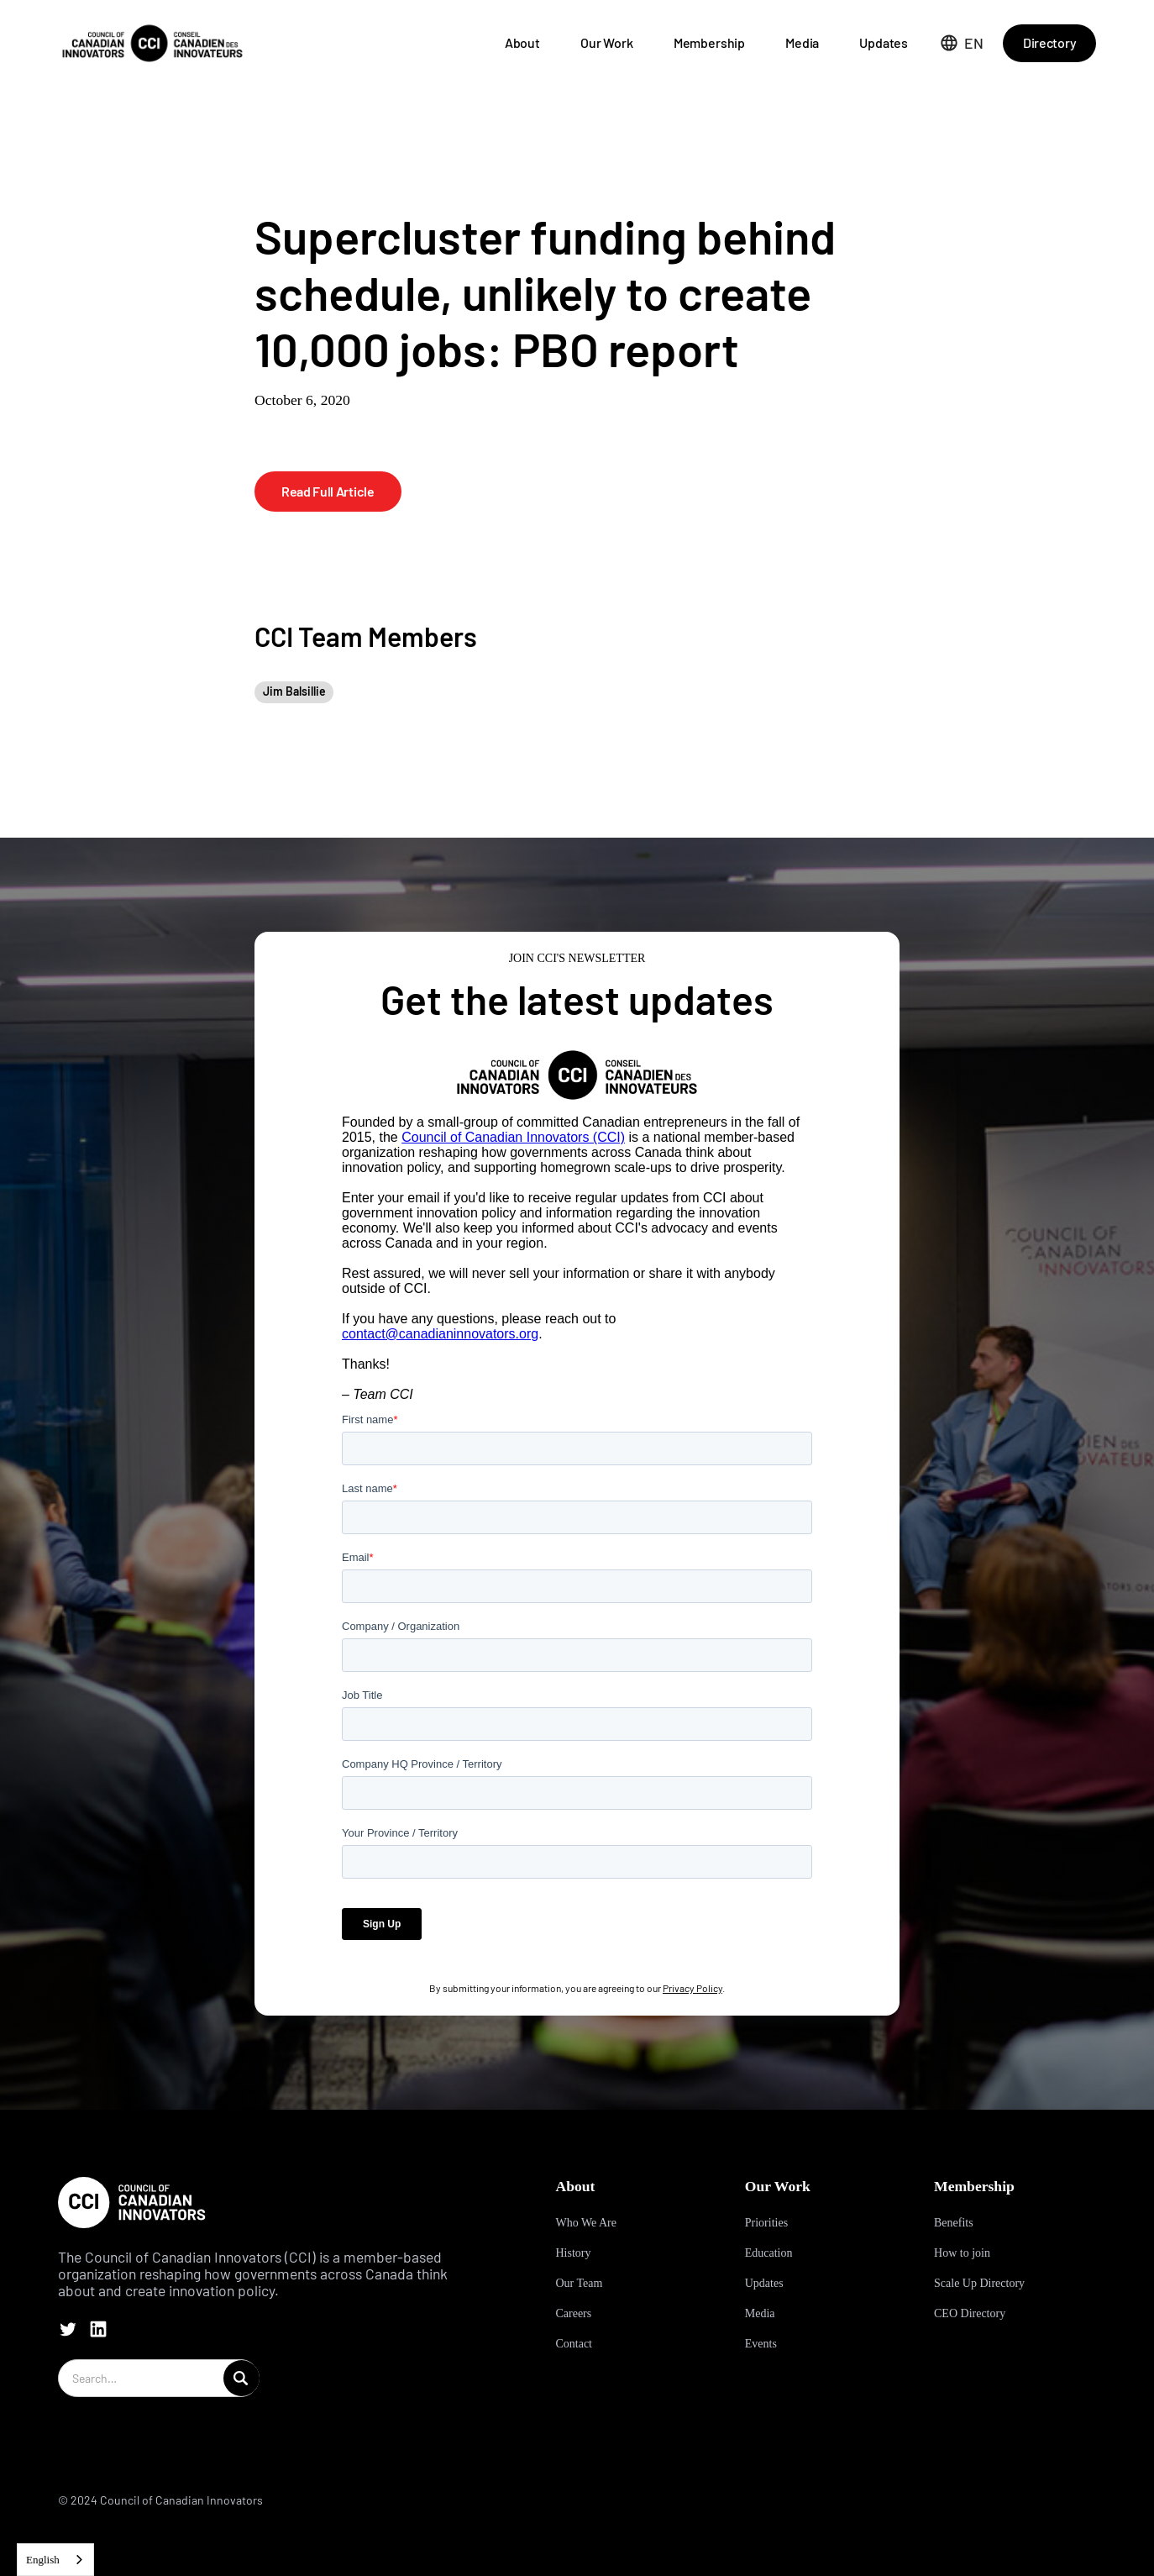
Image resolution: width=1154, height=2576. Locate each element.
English (43, 2559)
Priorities (766, 2222)
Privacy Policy (692, 1988)
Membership (709, 42)
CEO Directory (969, 2313)
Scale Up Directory (979, 2283)
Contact (573, 2343)
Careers (573, 2313)
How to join (962, 2253)
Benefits (953, 2222)
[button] (962, 43)
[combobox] (55, 2559)
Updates (883, 42)
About (522, 42)
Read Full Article (328, 491)
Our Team (578, 2283)
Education (769, 2253)
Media (802, 42)
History (572, 2253)
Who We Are (585, 2222)
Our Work (606, 42)
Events (761, 2343)
